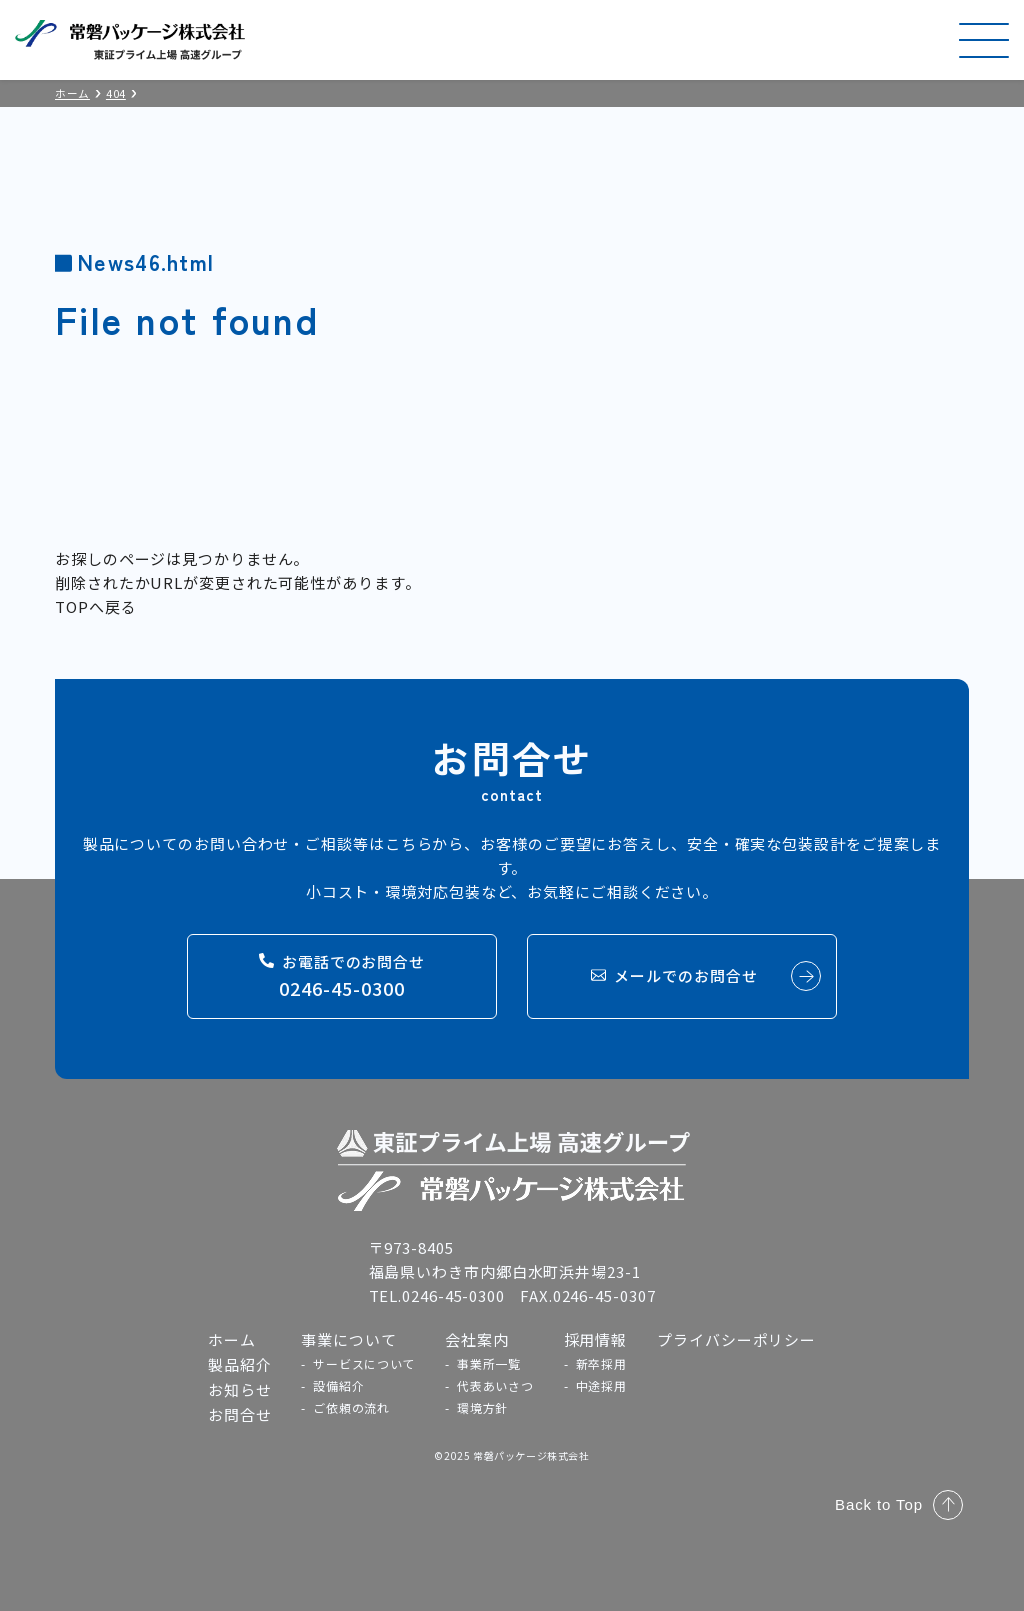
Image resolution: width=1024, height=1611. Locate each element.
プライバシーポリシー (736, 1339)
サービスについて (364, 1363)
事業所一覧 (489, 1363)
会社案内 (477, 1339)
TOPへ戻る (95, 606)
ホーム (232, 1339)
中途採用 (601, 1385)
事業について (348, 1339)
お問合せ (240, 1414)
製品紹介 (240, 1364)
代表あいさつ (495, 1385)
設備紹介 (338, 1385)
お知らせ (240, 1389)
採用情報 (596, 1339)
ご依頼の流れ (351, 1407)
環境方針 (482, 1407)
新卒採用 (601, 1363)
